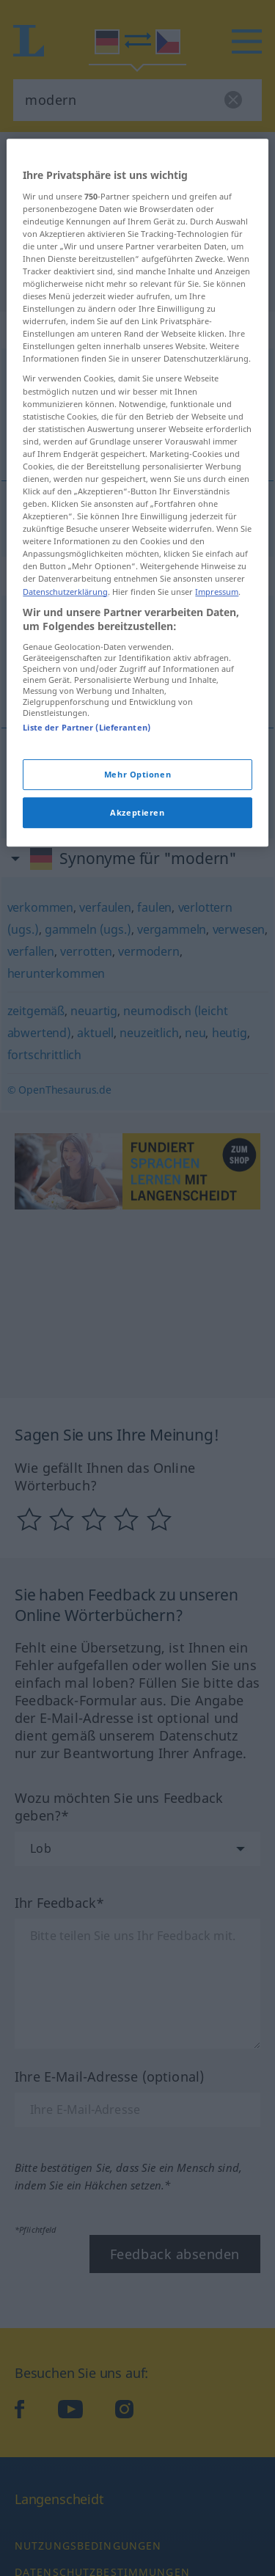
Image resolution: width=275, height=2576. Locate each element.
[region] (137, 750)
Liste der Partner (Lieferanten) (86, 984)
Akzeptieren (137, 1069)
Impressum (216, 849)
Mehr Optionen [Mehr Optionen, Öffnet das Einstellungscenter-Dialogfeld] (137, 1031)
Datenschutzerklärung (65, 849)
